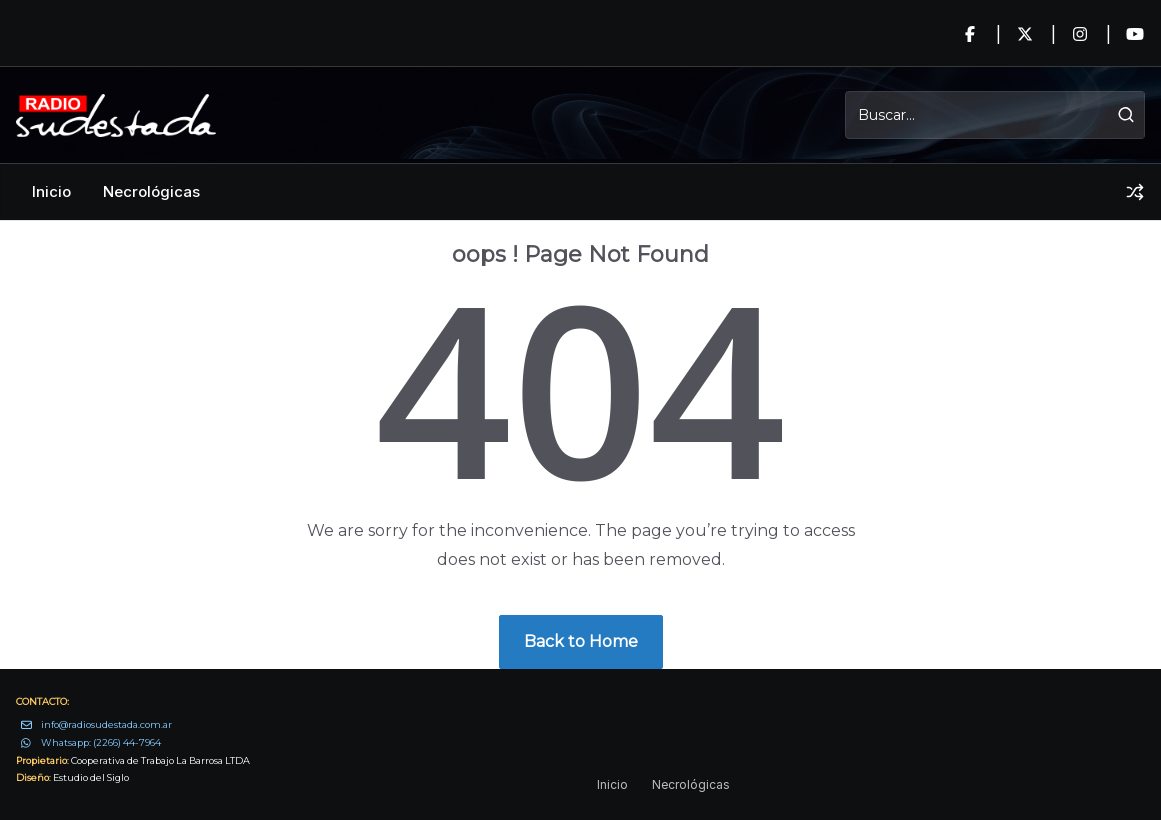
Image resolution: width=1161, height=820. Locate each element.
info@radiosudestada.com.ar (106, 724)
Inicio (51, 191)
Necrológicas (151, 191)
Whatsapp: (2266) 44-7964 (101, 742)
